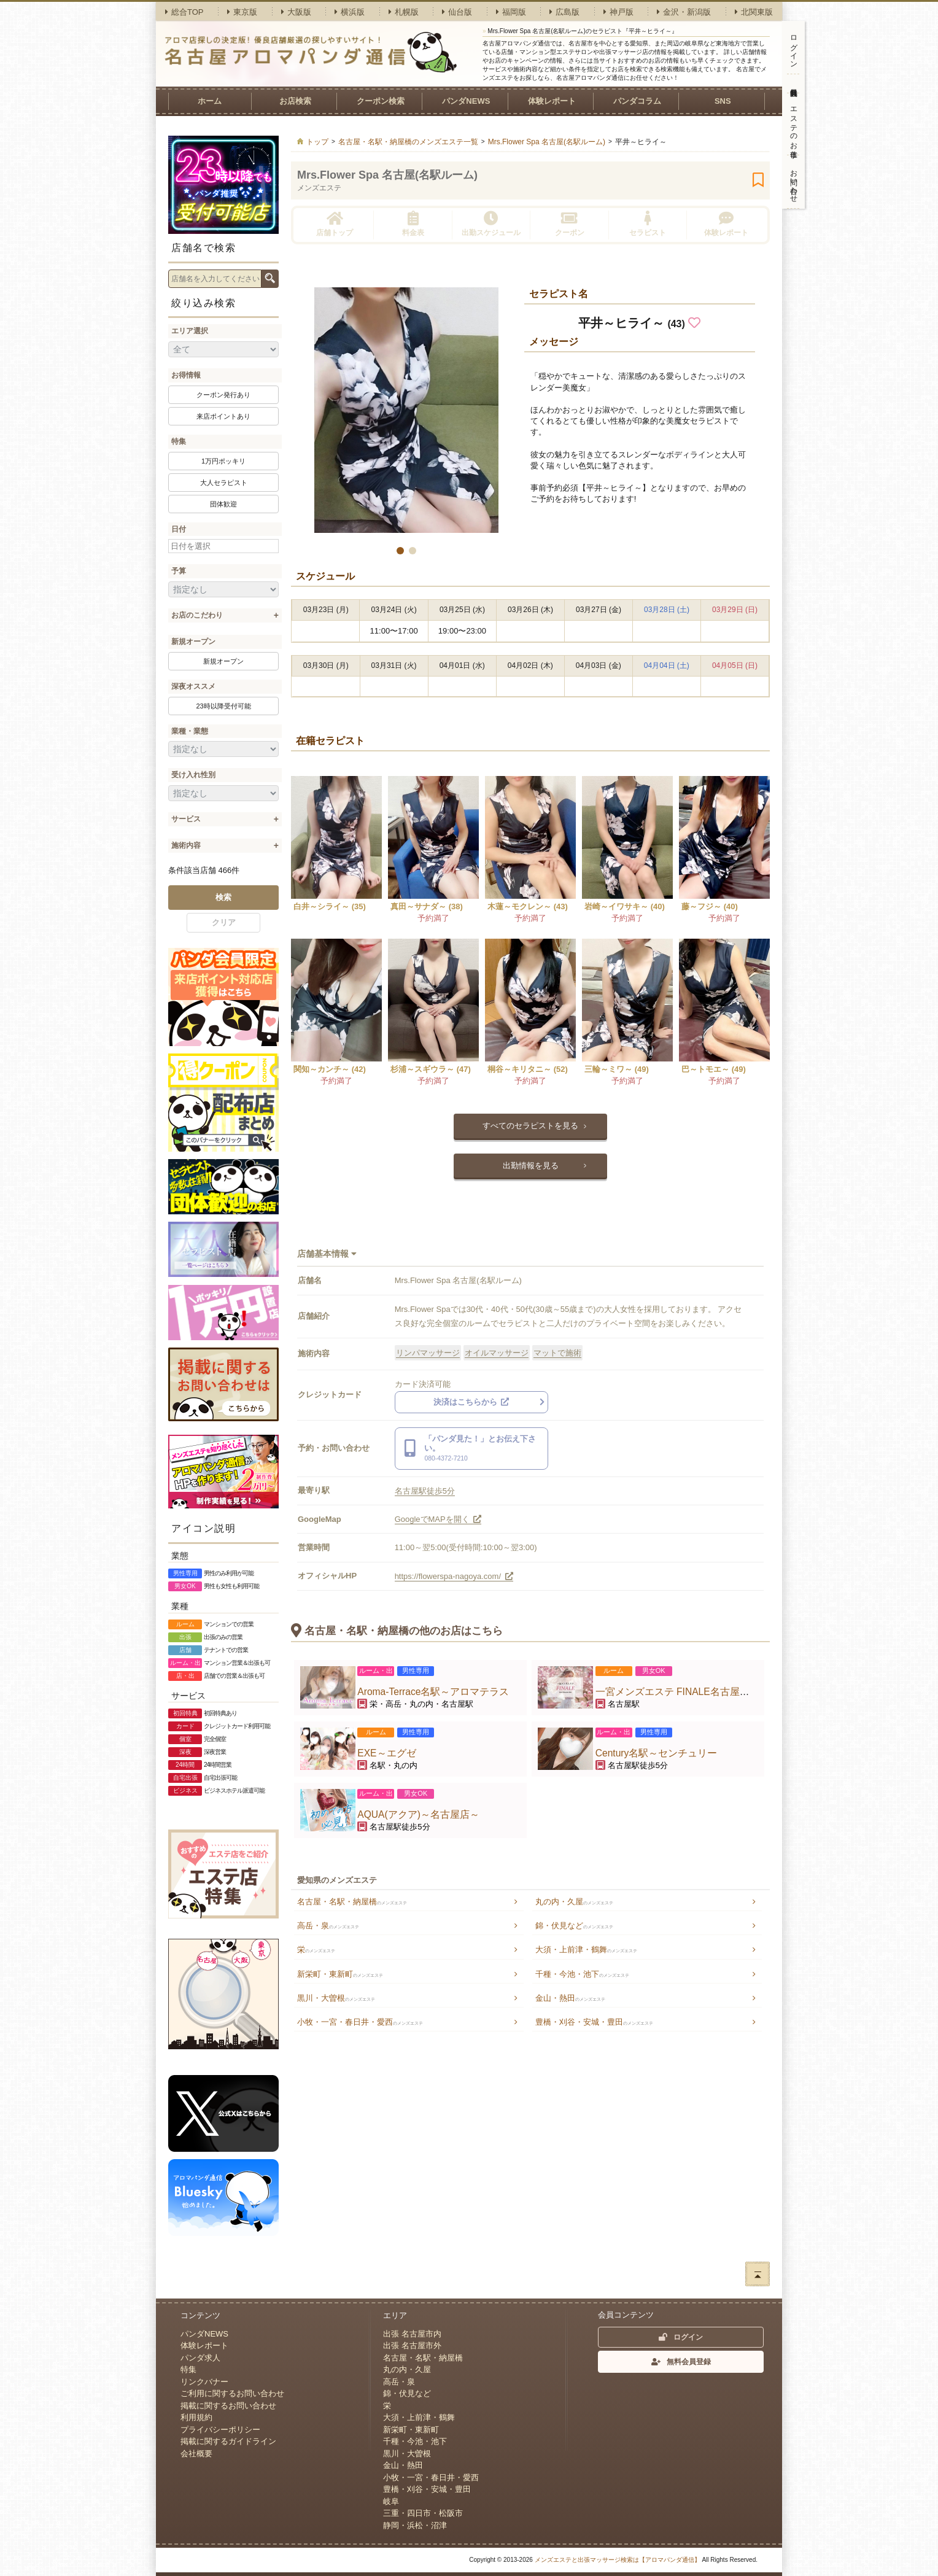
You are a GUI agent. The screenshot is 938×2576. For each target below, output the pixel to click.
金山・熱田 (570, 1998)
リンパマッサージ (428, 1352)
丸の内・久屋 (574, 1901)
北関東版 (754, 12)
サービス (186, 819)
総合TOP (184, 12)
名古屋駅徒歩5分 (425, 1491)
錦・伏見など (574, 1925)
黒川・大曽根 (336, 1998)
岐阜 (391, 2501)
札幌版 (404, 12)
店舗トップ (334, 224)
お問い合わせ (793, 182)
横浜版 (350, 12)
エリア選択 (189, 331)
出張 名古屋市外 (412, 2345)
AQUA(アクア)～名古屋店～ (418, 1814)
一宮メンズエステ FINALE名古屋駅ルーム (687, 1691)
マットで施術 (557, 1352)
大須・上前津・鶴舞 (586, 1949)
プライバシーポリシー (220, 2429)
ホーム (210, 101)
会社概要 (196, 2453)
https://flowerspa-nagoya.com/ (454, 1576)
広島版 (564, 12)
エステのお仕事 (793, 124)
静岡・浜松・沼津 (415, 2525)
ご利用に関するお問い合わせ (232, 2393)
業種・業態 (189, 731)
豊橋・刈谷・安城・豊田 (594, 2022)
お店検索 (295, 101)
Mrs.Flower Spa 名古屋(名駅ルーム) (387, 175)
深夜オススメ (193, 686)
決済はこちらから (471, 1401)
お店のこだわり (197, 615)
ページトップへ (757, 2274)
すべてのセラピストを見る (530, 1125)
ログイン (793, 47)
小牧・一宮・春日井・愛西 (360, 2022)
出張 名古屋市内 (412, 2333)
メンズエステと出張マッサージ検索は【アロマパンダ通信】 (617, 2559)
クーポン (569, 224)
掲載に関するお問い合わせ (228, 2405)
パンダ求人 (200, 2357)
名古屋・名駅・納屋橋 (352, 1901)
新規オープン (193, 641)
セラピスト (647, 224)
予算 (178, 571)
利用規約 (196, 2417)
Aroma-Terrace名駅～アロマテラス (433, 1691)
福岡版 (511, 12)
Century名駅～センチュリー (656, 1753)
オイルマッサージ (497, 1352)
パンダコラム (637, 101)
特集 (178, 441)
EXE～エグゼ (386, 1753)
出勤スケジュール (491, 224)
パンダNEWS (466, 101)
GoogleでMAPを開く (438, 1519)
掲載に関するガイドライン (228, 2441)
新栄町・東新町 (340, 1974)
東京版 (242, 12)
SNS (723, 101)
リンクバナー (204, 2381)
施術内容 (186, 845)
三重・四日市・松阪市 (423, 2513)
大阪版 (296, 12)
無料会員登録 (793, 83)
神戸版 (618, 12)
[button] (400, 550)
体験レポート (552, 101)
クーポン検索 (381, 101)
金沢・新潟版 (684, 12)
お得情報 (186, 375)
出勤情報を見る (531, 1165)
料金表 (413, 224)
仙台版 (457, 12)
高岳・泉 (328, 1925)
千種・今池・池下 (582, 1974)
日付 (178, 529)
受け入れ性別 (193, 774)
